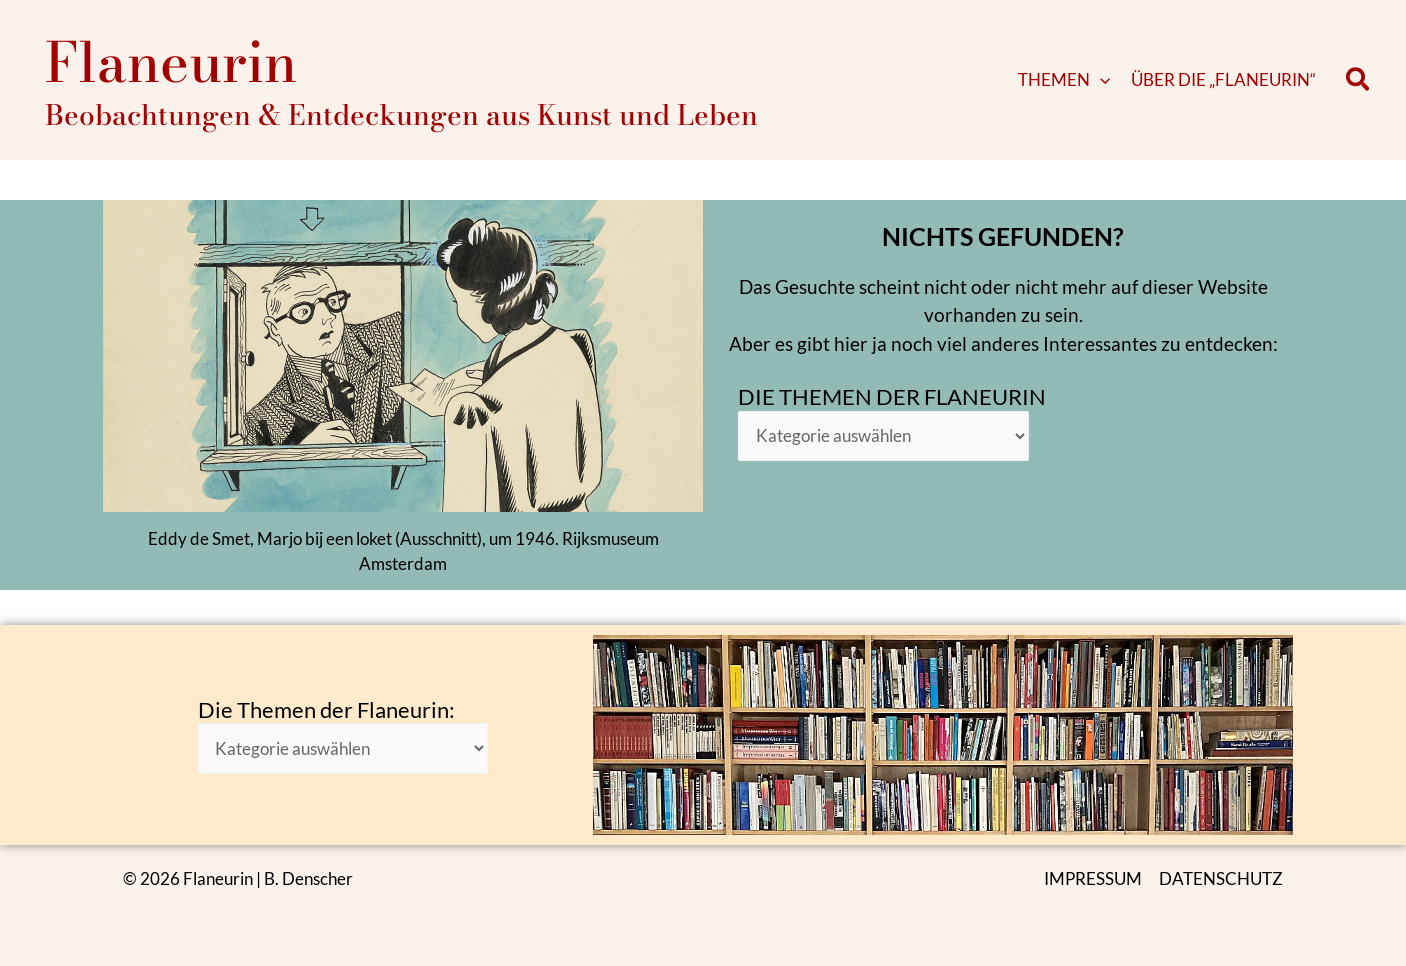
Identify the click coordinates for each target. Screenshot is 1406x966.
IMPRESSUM (1093, 878)
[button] (1100, 80)
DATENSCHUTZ (1221, 878)
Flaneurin (171, 62)
